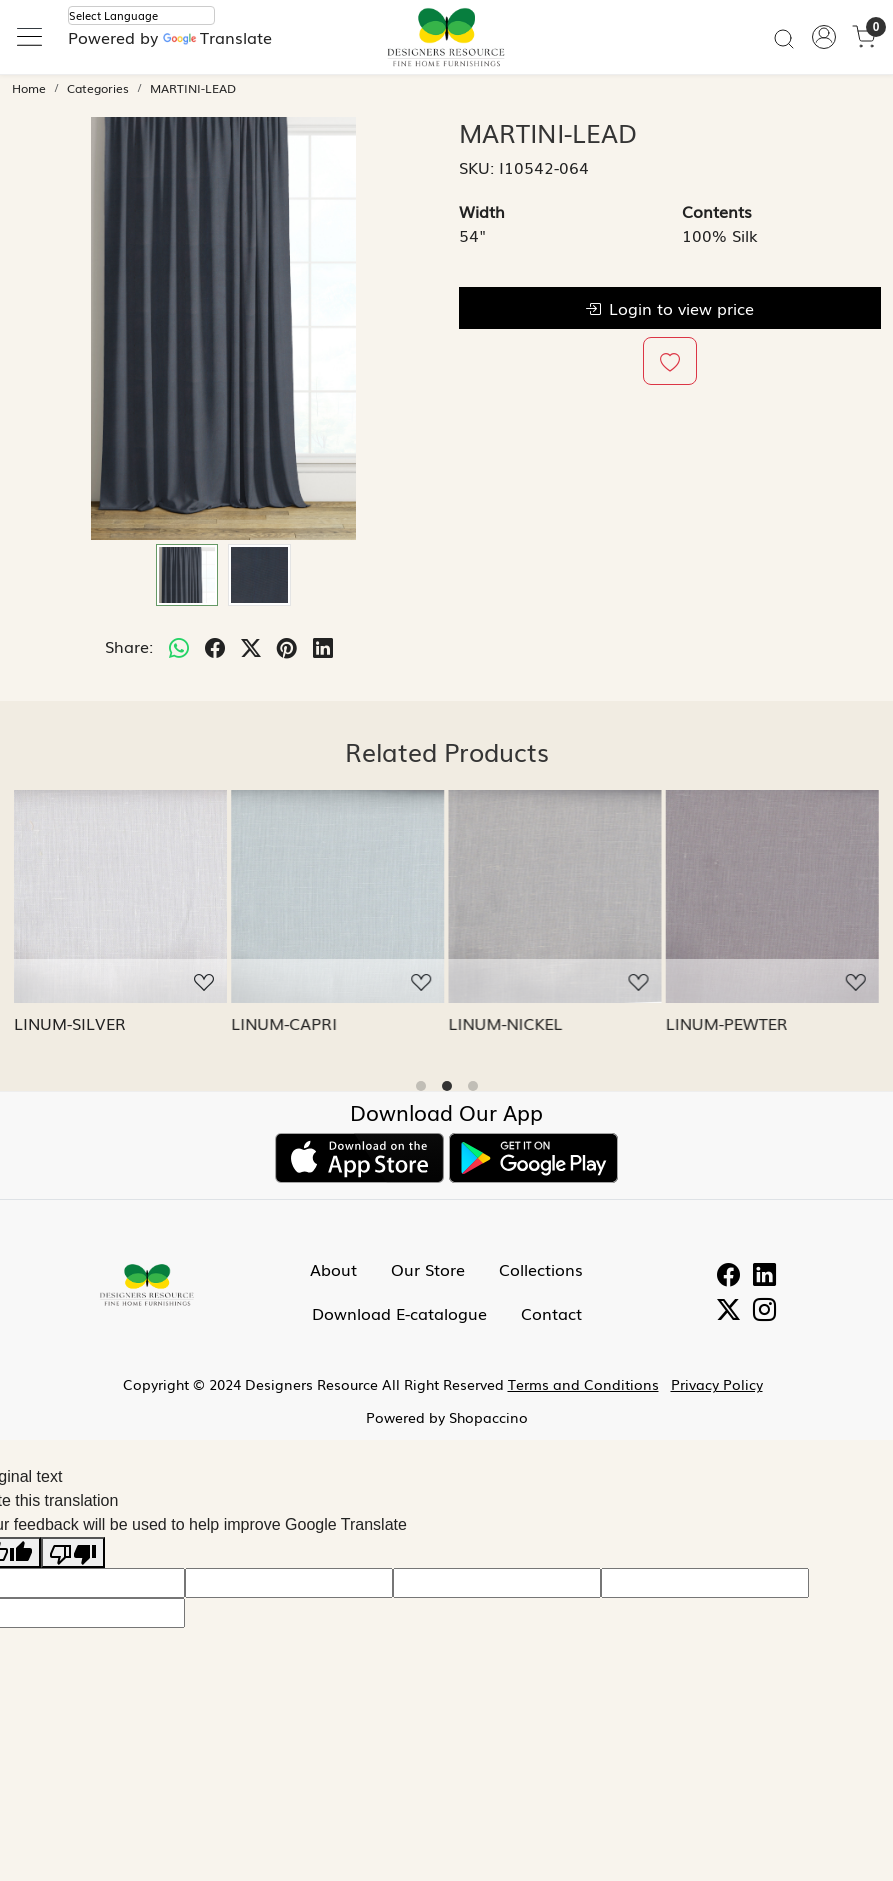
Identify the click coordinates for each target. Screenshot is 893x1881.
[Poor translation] (73, 1552)
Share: (129, 646)
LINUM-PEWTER (727, 1023)
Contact (551, 1313)
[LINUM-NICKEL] (555, 896)
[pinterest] (287, 646)
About (333, 1269)
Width (482, 211)
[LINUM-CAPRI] (337, 896)
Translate (217, 37)
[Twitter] (728, 1311)
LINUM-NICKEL (506, 1023)
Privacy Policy (717, 1384)
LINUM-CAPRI (284, 1023)
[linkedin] (323, 646)
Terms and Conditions (583, 1384)
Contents (717, 211)
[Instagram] (764, 1311)
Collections (541, 1269)
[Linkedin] (764, 1276)
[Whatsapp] (179, 646)
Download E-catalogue (399, 1313)
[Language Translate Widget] (141, 15)
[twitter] (251, 646)
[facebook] (215, 646)
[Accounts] (824, 37)
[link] (784, 37)
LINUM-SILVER (70, 1023)
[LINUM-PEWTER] (772, 896)
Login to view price (669, 308)
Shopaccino (488, 1417)
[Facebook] (728, 1276)
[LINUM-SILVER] (120, 896)
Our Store (428, 1269)
